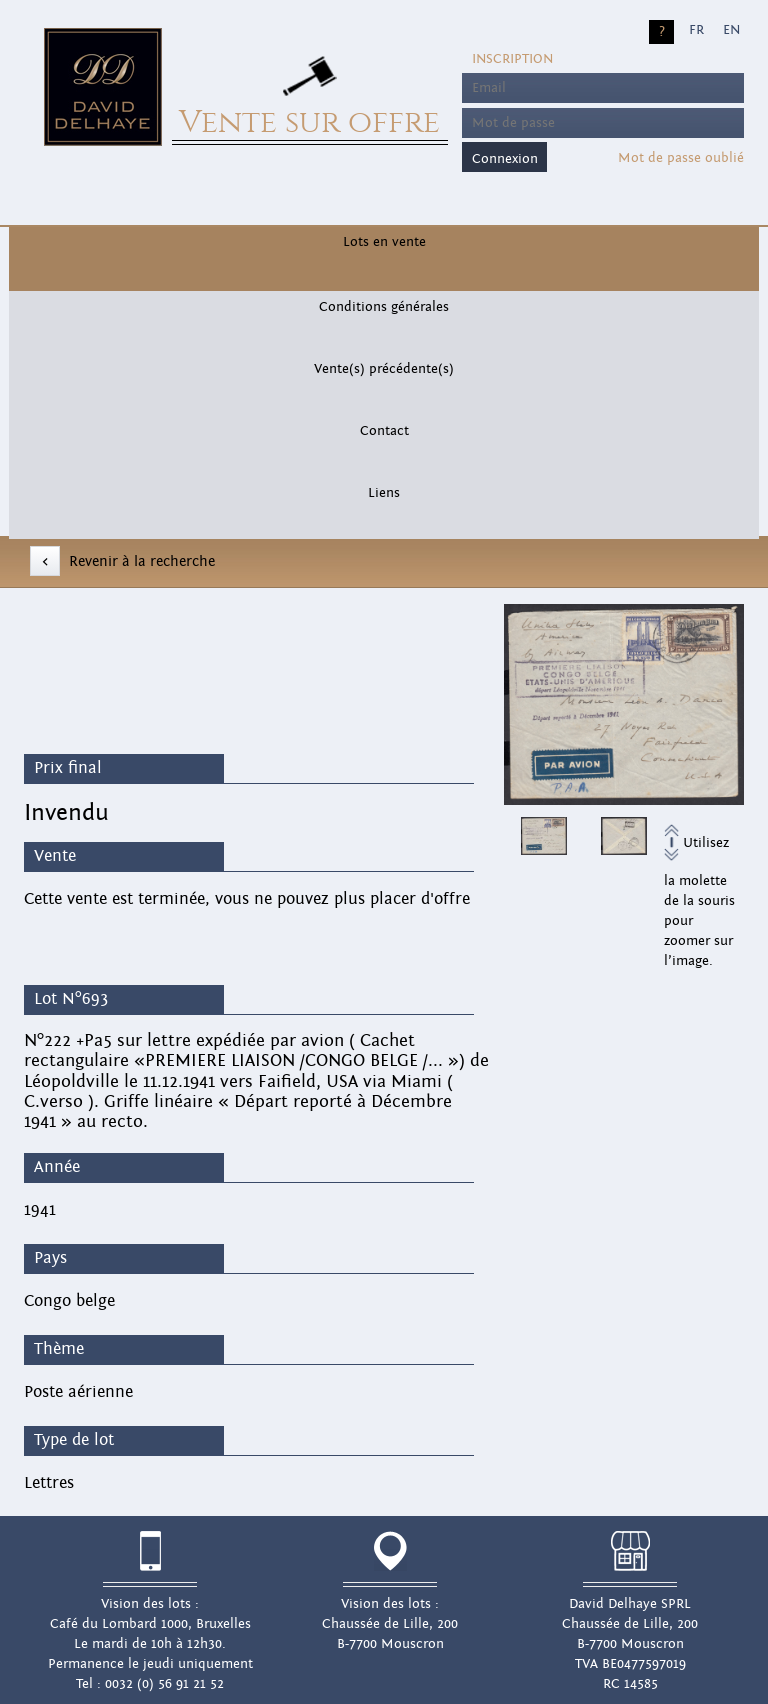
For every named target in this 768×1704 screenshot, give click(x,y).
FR (696, 30)
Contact (384, 431)
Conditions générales (384, 307)
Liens (384, 493)
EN (731, 30)
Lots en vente (384, 242)
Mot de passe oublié (681, 158)
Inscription (512, 59)
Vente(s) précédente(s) (384, 369)
